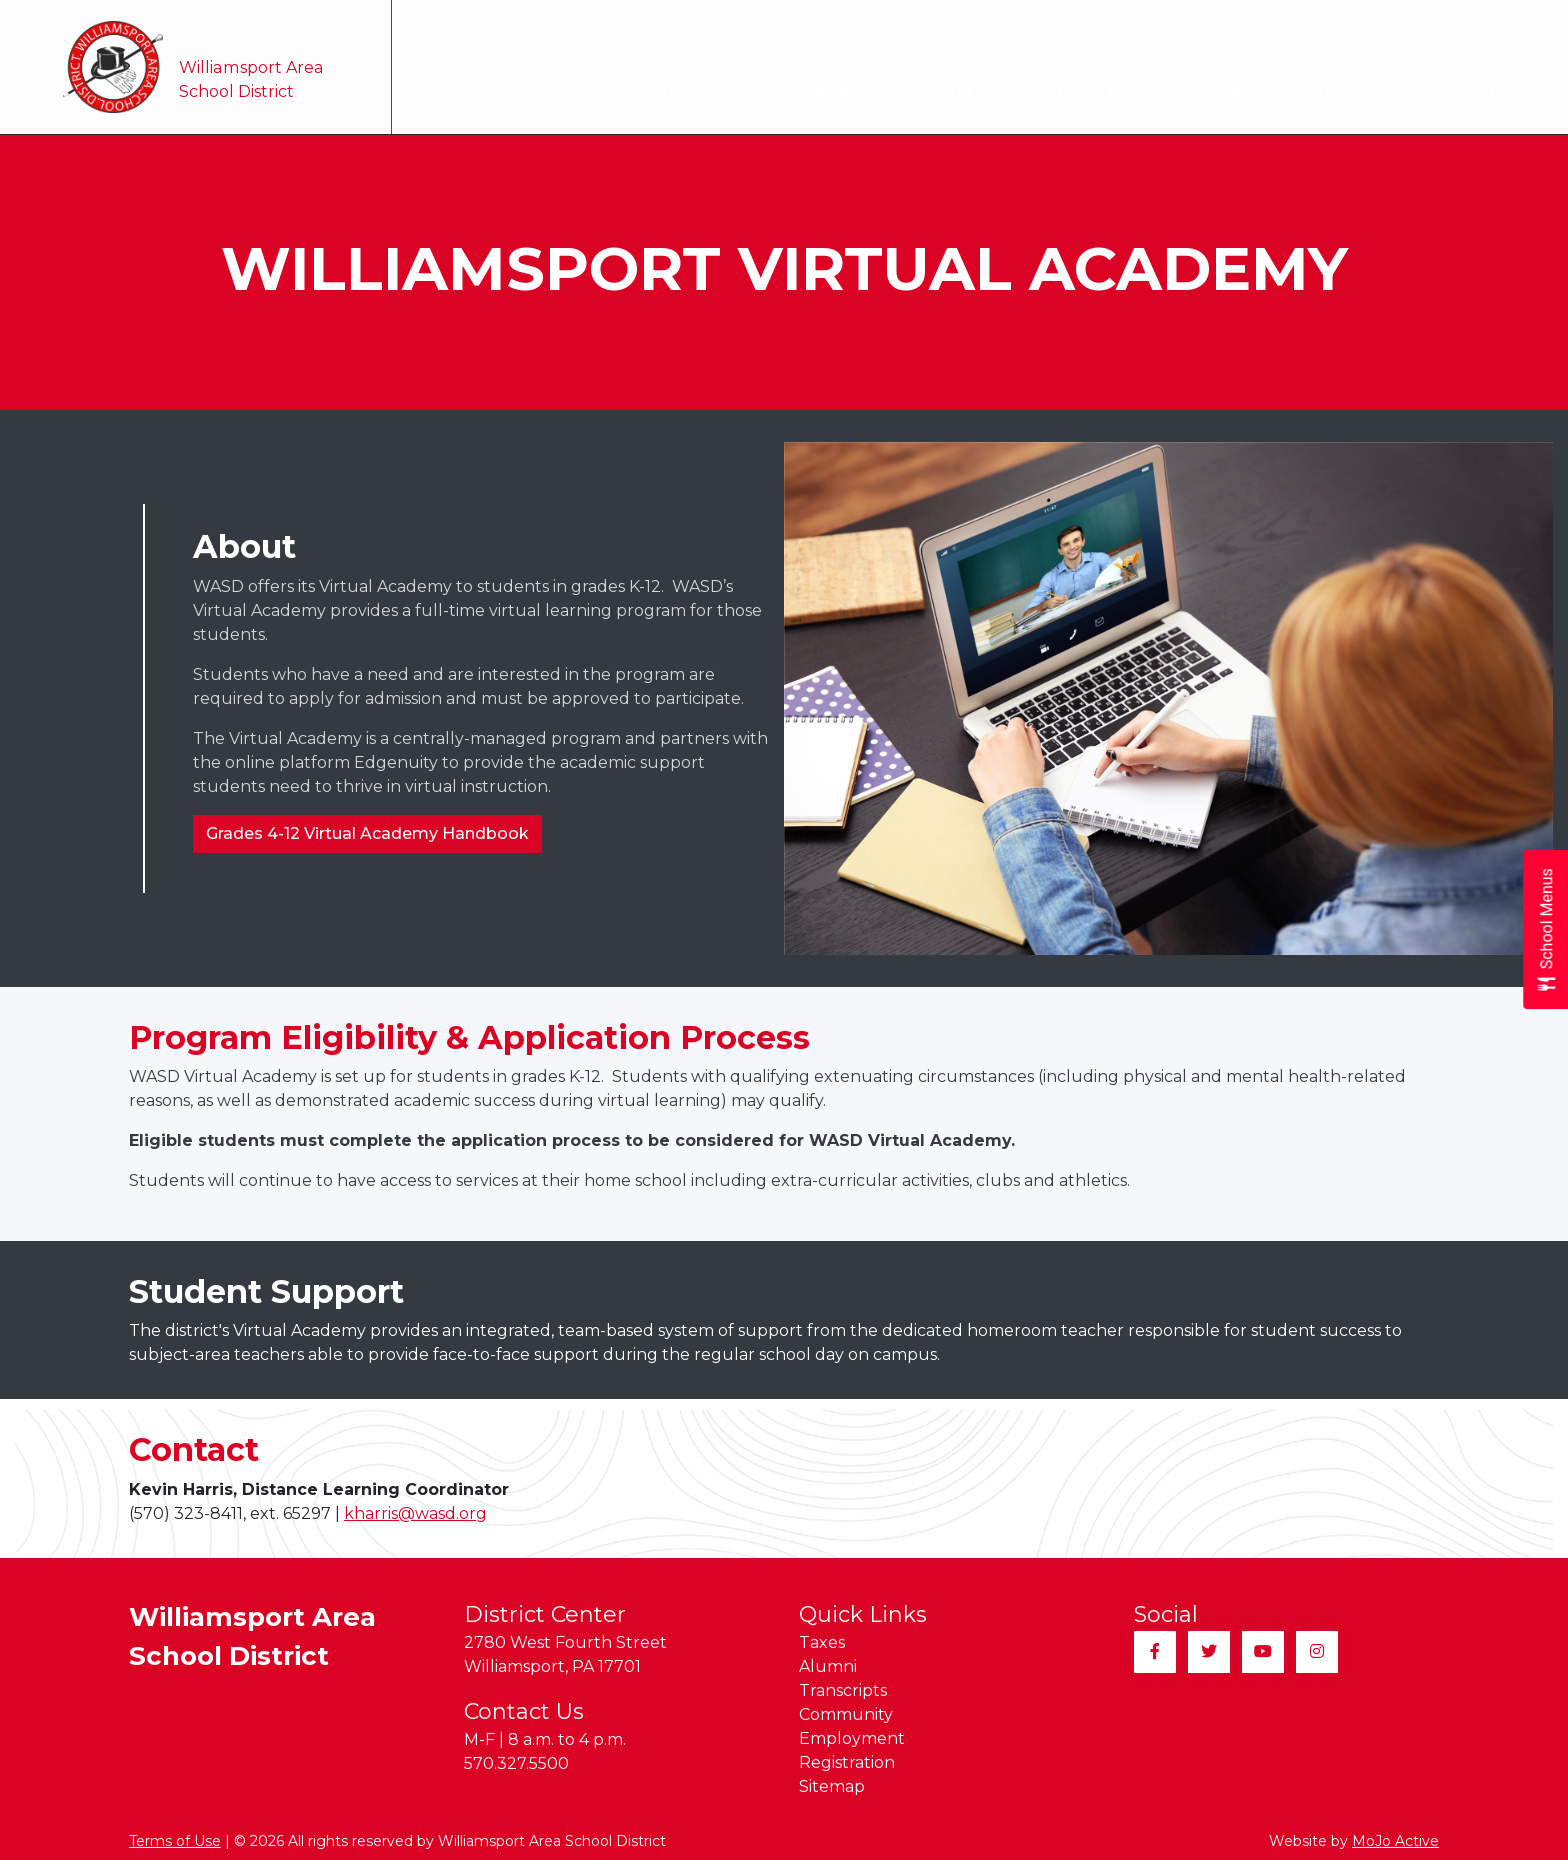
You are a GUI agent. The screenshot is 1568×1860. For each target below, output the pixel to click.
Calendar (829, 90)
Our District (563, 91)
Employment (1160, 25)
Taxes (774, 25)
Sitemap (1377, 25)
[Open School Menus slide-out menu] (1545, 930)
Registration (1278, 25)
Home (452, 90)
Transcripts (935, 25)
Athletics (1355, 91)
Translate (683, 25)
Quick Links (1486, 25)
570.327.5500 (516, 1763)
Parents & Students (1194, 91)
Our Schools (705, 91)
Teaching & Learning (987, 91)
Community (1042, 25)
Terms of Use (175, 1841)
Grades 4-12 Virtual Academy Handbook (367, 833)
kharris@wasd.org (415, 1513)
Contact (1463, 90)
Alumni (845, 25)
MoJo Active (1395, 1841)
